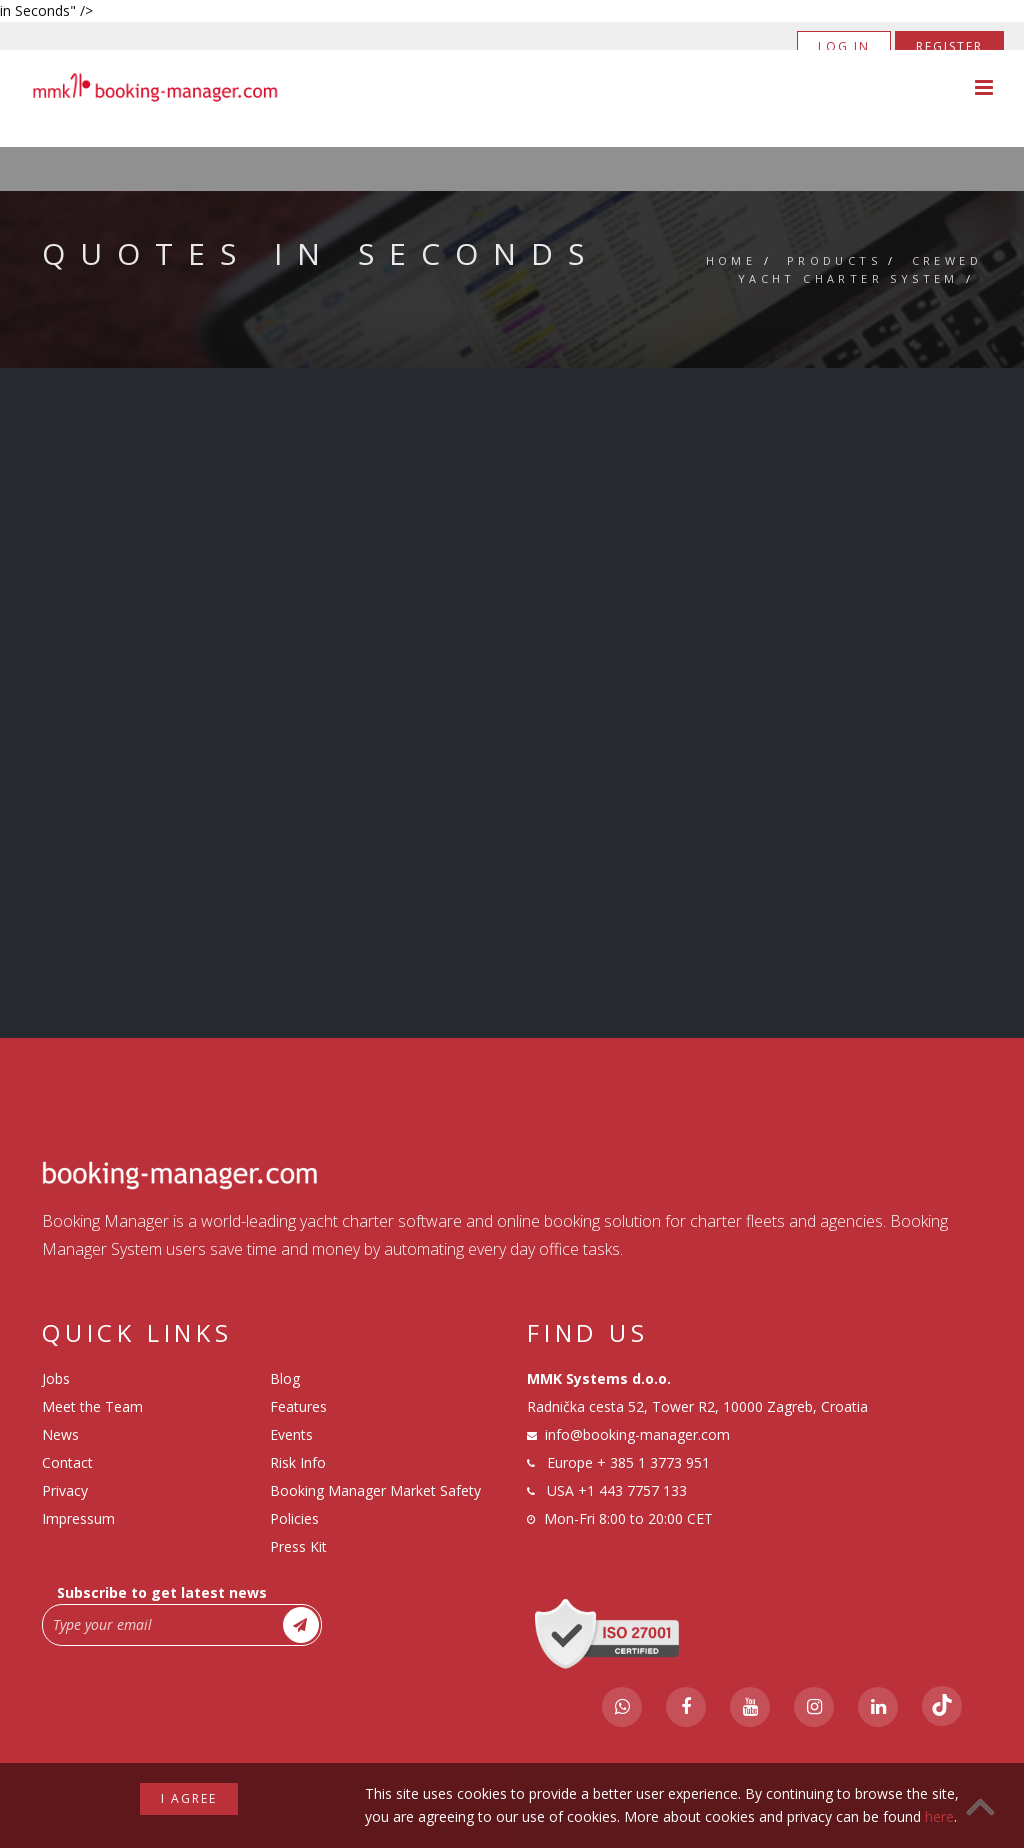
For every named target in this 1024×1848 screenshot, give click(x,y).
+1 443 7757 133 (632, 1490)
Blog (285, 1378)
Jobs (56, 1378)
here (939, 1816)
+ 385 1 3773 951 (653, 1462)
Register (949, 46)
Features (298, 1406)
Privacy (65, 1490)
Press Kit (298, 1546)
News (60, 1434)
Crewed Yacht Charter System (860, 269)
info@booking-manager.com (637, 1434)
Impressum (78, 1518)
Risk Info (298, 1462)
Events (291, 1434)
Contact (67, 1462)
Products (834, 260)
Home (731, 260)
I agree (189, 1798)
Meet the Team (92, 1406)
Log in (844, 46)
